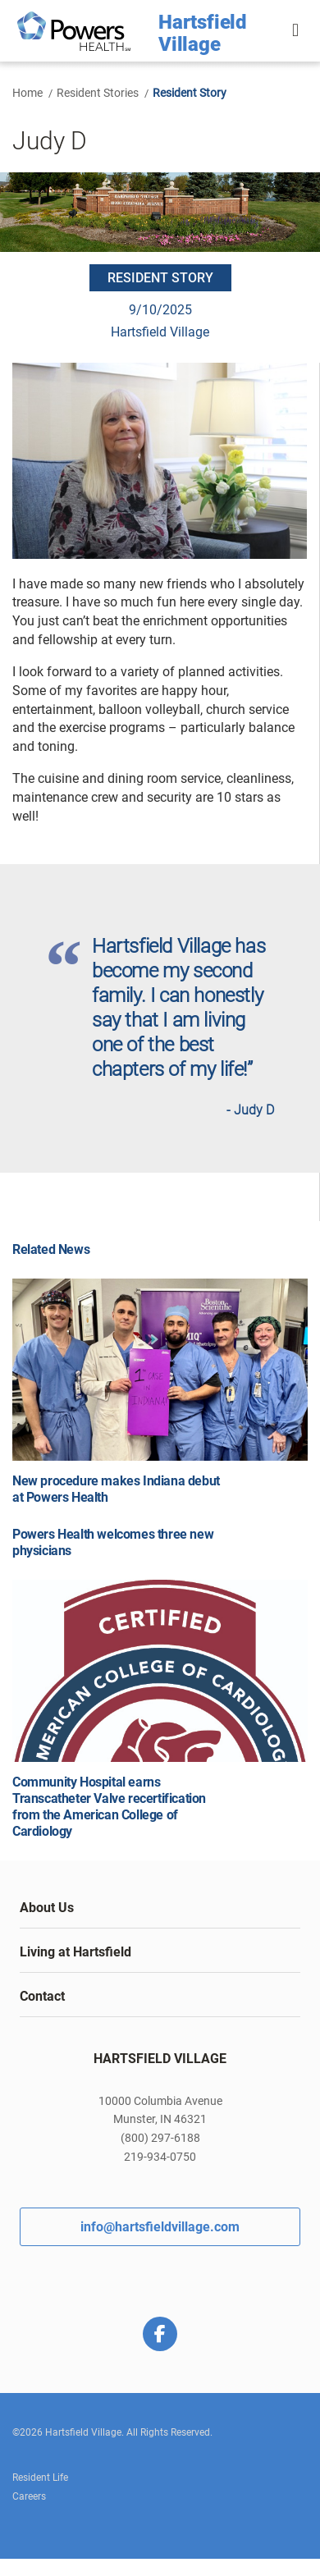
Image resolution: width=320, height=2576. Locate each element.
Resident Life (40, 2477)
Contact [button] (42, 1996)
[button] (297, 30)
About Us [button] (47, 1907)
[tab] (160, 1908)
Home (27, 92)
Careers (29, 2496)
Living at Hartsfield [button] (75, 1952)
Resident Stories (98, 92)
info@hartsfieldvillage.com (160, 2227)
